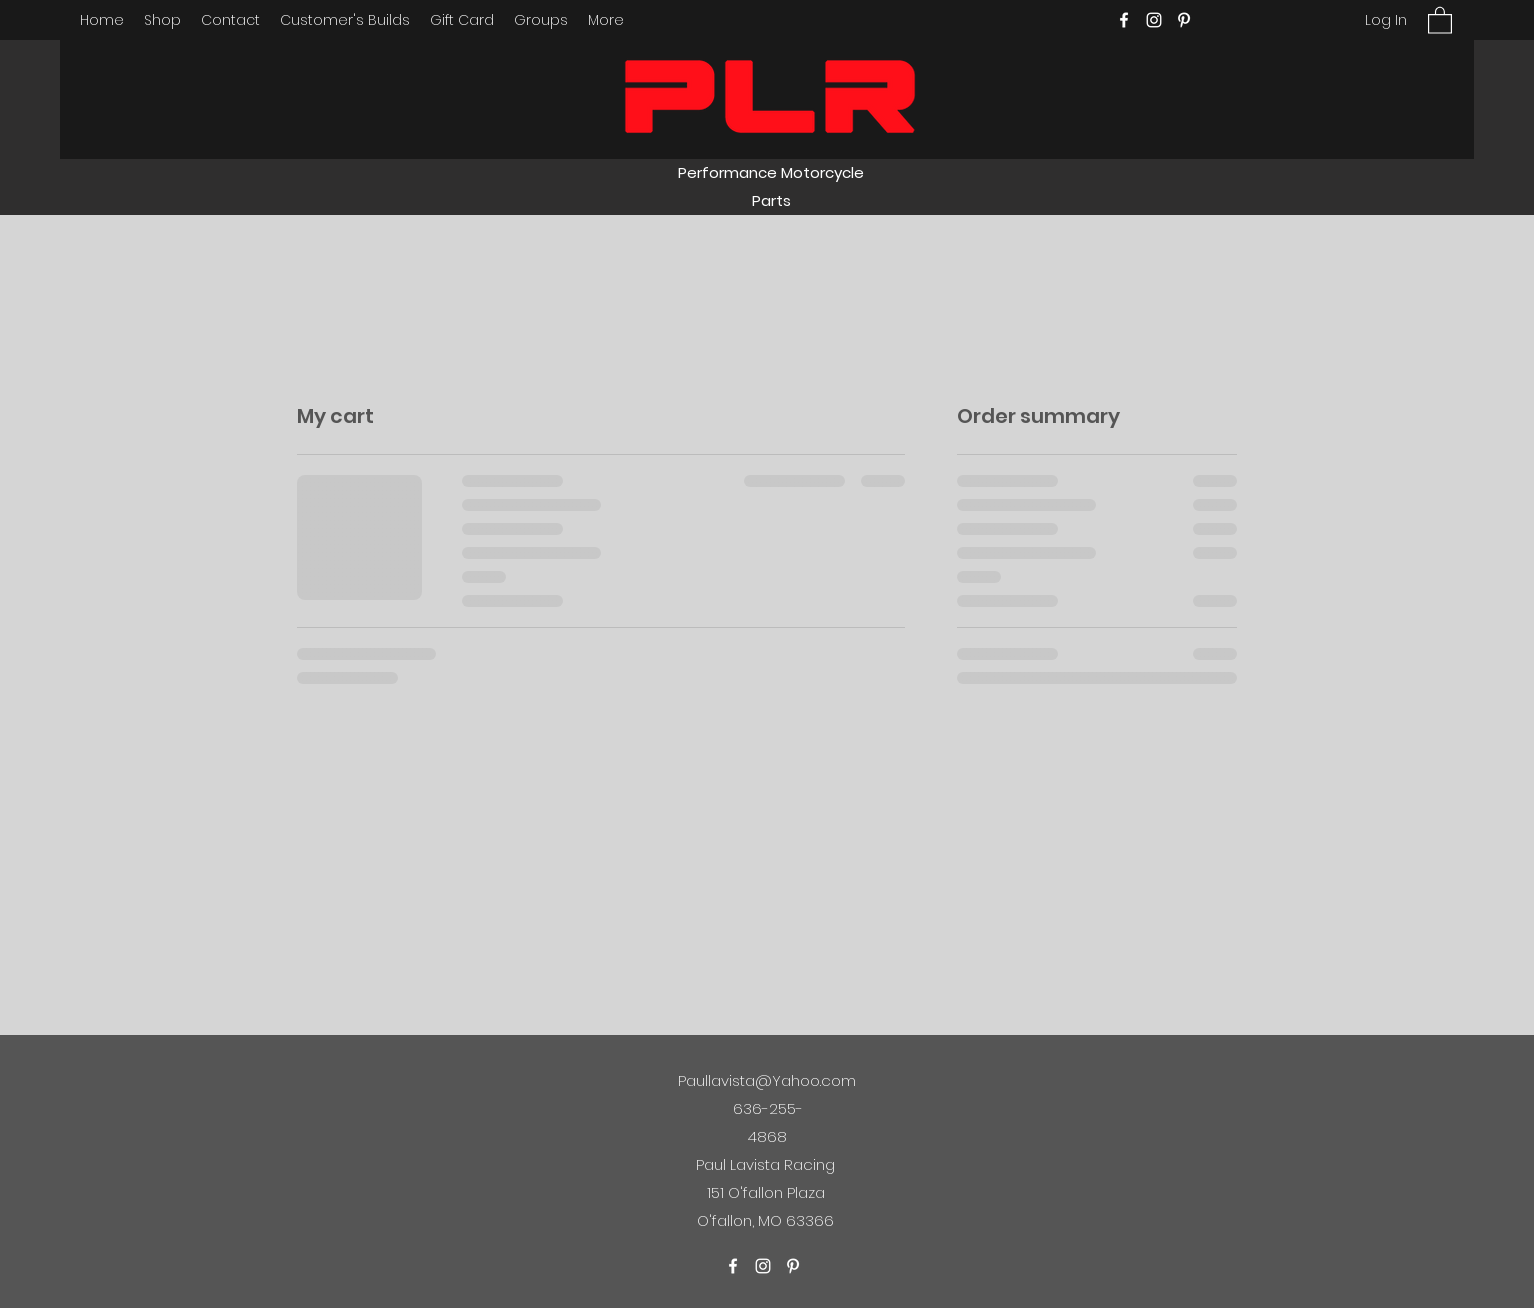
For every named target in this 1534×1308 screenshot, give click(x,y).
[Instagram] (1154, 20)
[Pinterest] (1184, 20)
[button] (1440, 19)
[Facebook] (1124, 20)
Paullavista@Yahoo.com (767, 1080)
